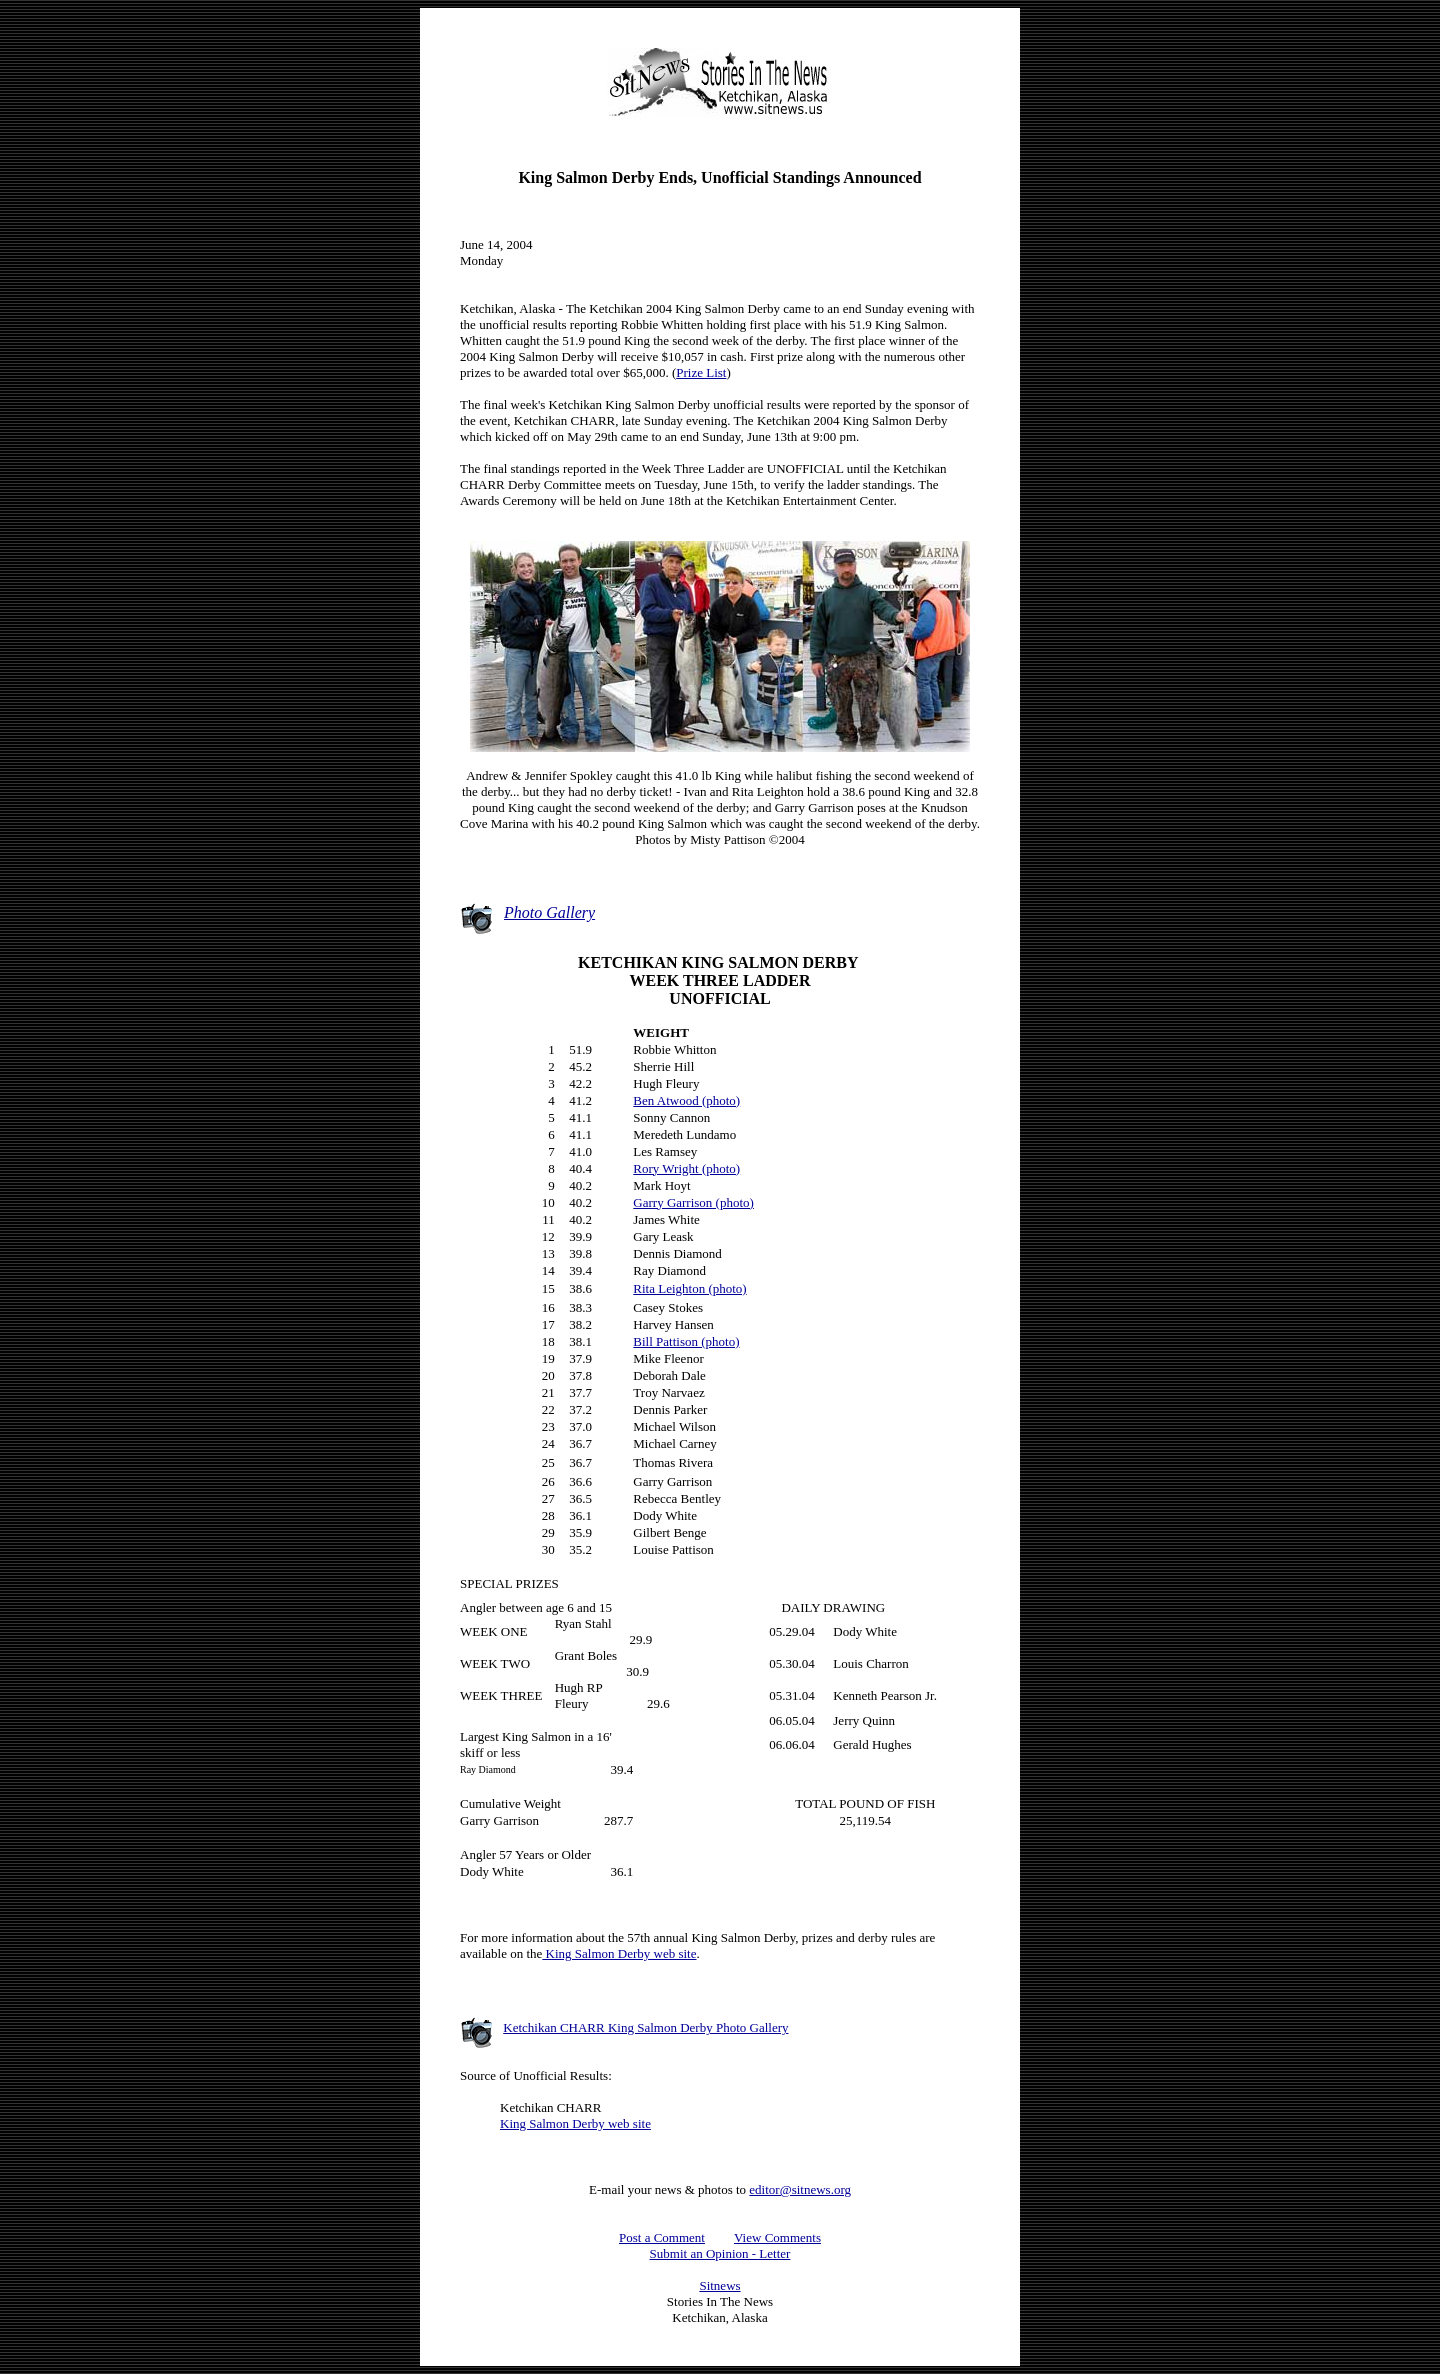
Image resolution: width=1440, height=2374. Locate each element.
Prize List (701, 372)
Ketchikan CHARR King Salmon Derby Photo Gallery (645, 2027)
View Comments (777, 2237)
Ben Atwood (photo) (686, 1100)
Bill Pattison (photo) (686, 1341)
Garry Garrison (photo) (693, 1202)
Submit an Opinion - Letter (720, 2253)
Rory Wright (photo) (686, 1168)
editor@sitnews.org (800, 2189)
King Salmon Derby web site (619, 1953)
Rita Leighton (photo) (689, 1288)
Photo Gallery (549, 912)
